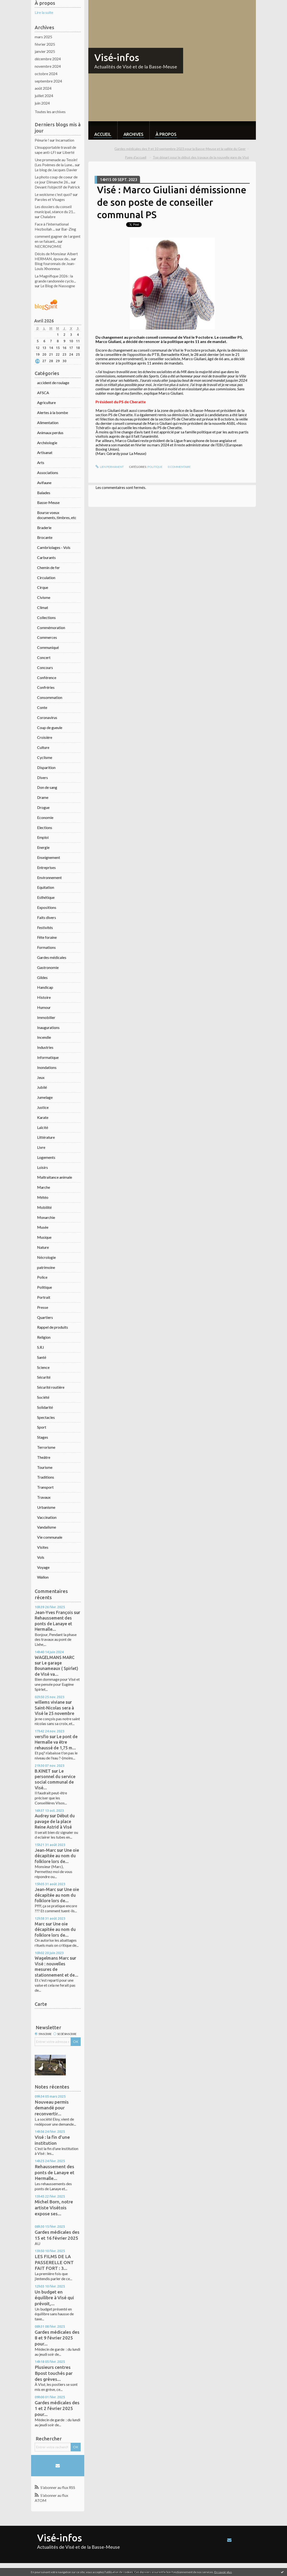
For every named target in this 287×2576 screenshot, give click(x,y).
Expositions (46, 907)
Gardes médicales (51, 957)
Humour (44, 1007)
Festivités (45, 927)
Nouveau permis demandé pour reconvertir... (52, 2107)
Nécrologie (46, 1257)
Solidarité (45, 1407)
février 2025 (45, 44)
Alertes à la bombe (52, 412)
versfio (42, 1736)
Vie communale (49, 1537)
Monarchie (46, 1217)
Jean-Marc (45, 1850)
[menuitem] (102, 130)
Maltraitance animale (54, 1177)
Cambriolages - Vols (53, 547)
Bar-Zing (68, 229)
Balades (43, 492)
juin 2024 (42, 103)
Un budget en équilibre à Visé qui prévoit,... (54, 2297)
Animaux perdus (50, 432)
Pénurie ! (42, 140)
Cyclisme (44, 757)
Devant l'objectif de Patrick (57, 187)
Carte (41, 2004)
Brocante (44, 537)
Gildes (42, 977)
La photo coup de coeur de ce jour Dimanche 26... (56, 179)
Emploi (43, 837)
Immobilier (46, 1017)
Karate (42, 1117)
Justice (43, 1107)
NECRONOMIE (48, 246)
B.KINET (43, 1771)
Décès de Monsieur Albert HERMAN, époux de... (56, 256)
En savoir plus (223, 2572)
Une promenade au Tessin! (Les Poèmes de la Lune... (56, 162)
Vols (40, 1557)
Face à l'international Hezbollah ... (52, 226)
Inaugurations (48, 1027)
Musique (44, 1237)
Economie (45, 817)
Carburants (46, 557)
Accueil (102, 134)
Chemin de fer (48, 567)
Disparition (46, 767)
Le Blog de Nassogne (57, 285)
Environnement (49, 877)
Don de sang (47, 787)
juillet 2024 (44, 95)
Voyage (43, 1567)
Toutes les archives (50, 111)
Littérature (46, 1137)
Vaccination (46, 1517)
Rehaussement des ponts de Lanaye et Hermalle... (53, 1623)
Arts (40, 462)
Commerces (47, 637)
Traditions (45, 1477)
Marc (40, 1923)
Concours (45, 667)
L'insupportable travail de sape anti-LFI (55, 150)
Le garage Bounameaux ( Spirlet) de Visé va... (56, 1668)
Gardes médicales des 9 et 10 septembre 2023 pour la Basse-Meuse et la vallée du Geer (180, 149)
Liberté (68, 152)
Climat (42, 607)
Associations (47, 472)
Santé (41, 1357)
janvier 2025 (45, 51)
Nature (43, 1247)
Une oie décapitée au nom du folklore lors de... (57, 1856)
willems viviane (50, 1702)
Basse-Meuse (48, 502)
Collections (46, 617)
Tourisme (44, 1467)
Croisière (44, 737)
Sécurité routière (50, 1387)
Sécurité (44, 1377)
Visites (42, 1547)
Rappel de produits (52, 1327)
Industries (45, 1047)
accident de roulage (53, 382)
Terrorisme (46, 1447)
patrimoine (46, 1267)
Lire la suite (44, 12)
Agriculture (46, 402)
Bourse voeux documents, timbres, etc (56, 515)
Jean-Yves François (54, 1612)
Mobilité (44, 1207)
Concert (44, 657)
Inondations (46, 1067)
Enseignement (48, 857)
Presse (42, 1307)
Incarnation (65, 140)
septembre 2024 (48, 81)
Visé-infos (116, 57)
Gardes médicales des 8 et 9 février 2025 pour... (57, 2337)
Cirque (42, 587)
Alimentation (47, 422)
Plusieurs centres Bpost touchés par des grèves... (54, 2373)
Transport (45, 1487)
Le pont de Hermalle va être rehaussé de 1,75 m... (56, 1742)
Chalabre (48, 216)
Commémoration (51, 627)
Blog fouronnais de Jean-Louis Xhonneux (55, 266)
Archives (133, 134)
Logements (46, 1157)
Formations (46, 947)
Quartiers (45, 1317)
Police (42, 1277)
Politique (44, 1287)
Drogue (43, 807)
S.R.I (40, 1347)
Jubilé (42, 1087)
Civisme (43, 597)
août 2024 (43, 88)
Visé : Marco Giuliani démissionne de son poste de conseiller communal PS (171, 202)
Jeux (41, 1077)
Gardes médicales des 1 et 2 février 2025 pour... (57, 2408)
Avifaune (44, 482)
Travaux (44, 1497)
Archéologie (47, 442)
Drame (42, 797)
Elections (44, 827)
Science (43, 1367)
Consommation (49, 697)
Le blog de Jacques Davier (56, 169)
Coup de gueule (49, 727)
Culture (43, 747)
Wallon (43, 1577)
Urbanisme (46, 1507)
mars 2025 (43, 36)
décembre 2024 (48, 58)
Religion (44, 1337)
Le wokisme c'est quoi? (53, 194)
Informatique (48, 1057)
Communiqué (48, 647)
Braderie (44, 527)
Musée (42, 1227)
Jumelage (45, 1097)
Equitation (45, 887)
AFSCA (43, 392)
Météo (42, 1197)
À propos (166, 134)
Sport (41, 1427)
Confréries (46, 687)
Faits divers (46, 917)
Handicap (45, 987)
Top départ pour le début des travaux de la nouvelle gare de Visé (201, 157)
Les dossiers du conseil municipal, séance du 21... (55, 209)
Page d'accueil (135, 157)
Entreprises (46, 867)
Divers (42, 777)
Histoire (44, 997)
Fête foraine (47, 937)
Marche (43, 1187)
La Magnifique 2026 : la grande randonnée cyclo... (55, 278)
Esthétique (46, 897)
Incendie (44, 1037)
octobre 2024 (46, 73)
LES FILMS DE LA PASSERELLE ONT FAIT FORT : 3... (54, 2262)
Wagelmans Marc (52, 1958)
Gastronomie (48, 967)
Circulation (46, 577)
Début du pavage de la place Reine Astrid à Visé (55, 1821)
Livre (41, 1147)
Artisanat (44, 452)
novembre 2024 (48, 66)
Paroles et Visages (50, 199)
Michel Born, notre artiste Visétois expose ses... (54, 2207)
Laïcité (42, 1127)
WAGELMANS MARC (54, 1657)
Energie (43, 847)
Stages (42, 1437)
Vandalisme (46, 1527)
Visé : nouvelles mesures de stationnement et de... (56, 1969)
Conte (42, 707)
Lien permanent (110, 467)
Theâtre (43, 1457)
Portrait (43, 1297)
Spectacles (46, 1417)
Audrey (42, 1815)
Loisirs (42, 1167)
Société (43, 1397)
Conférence (46, 677)
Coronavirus (47, 717)
